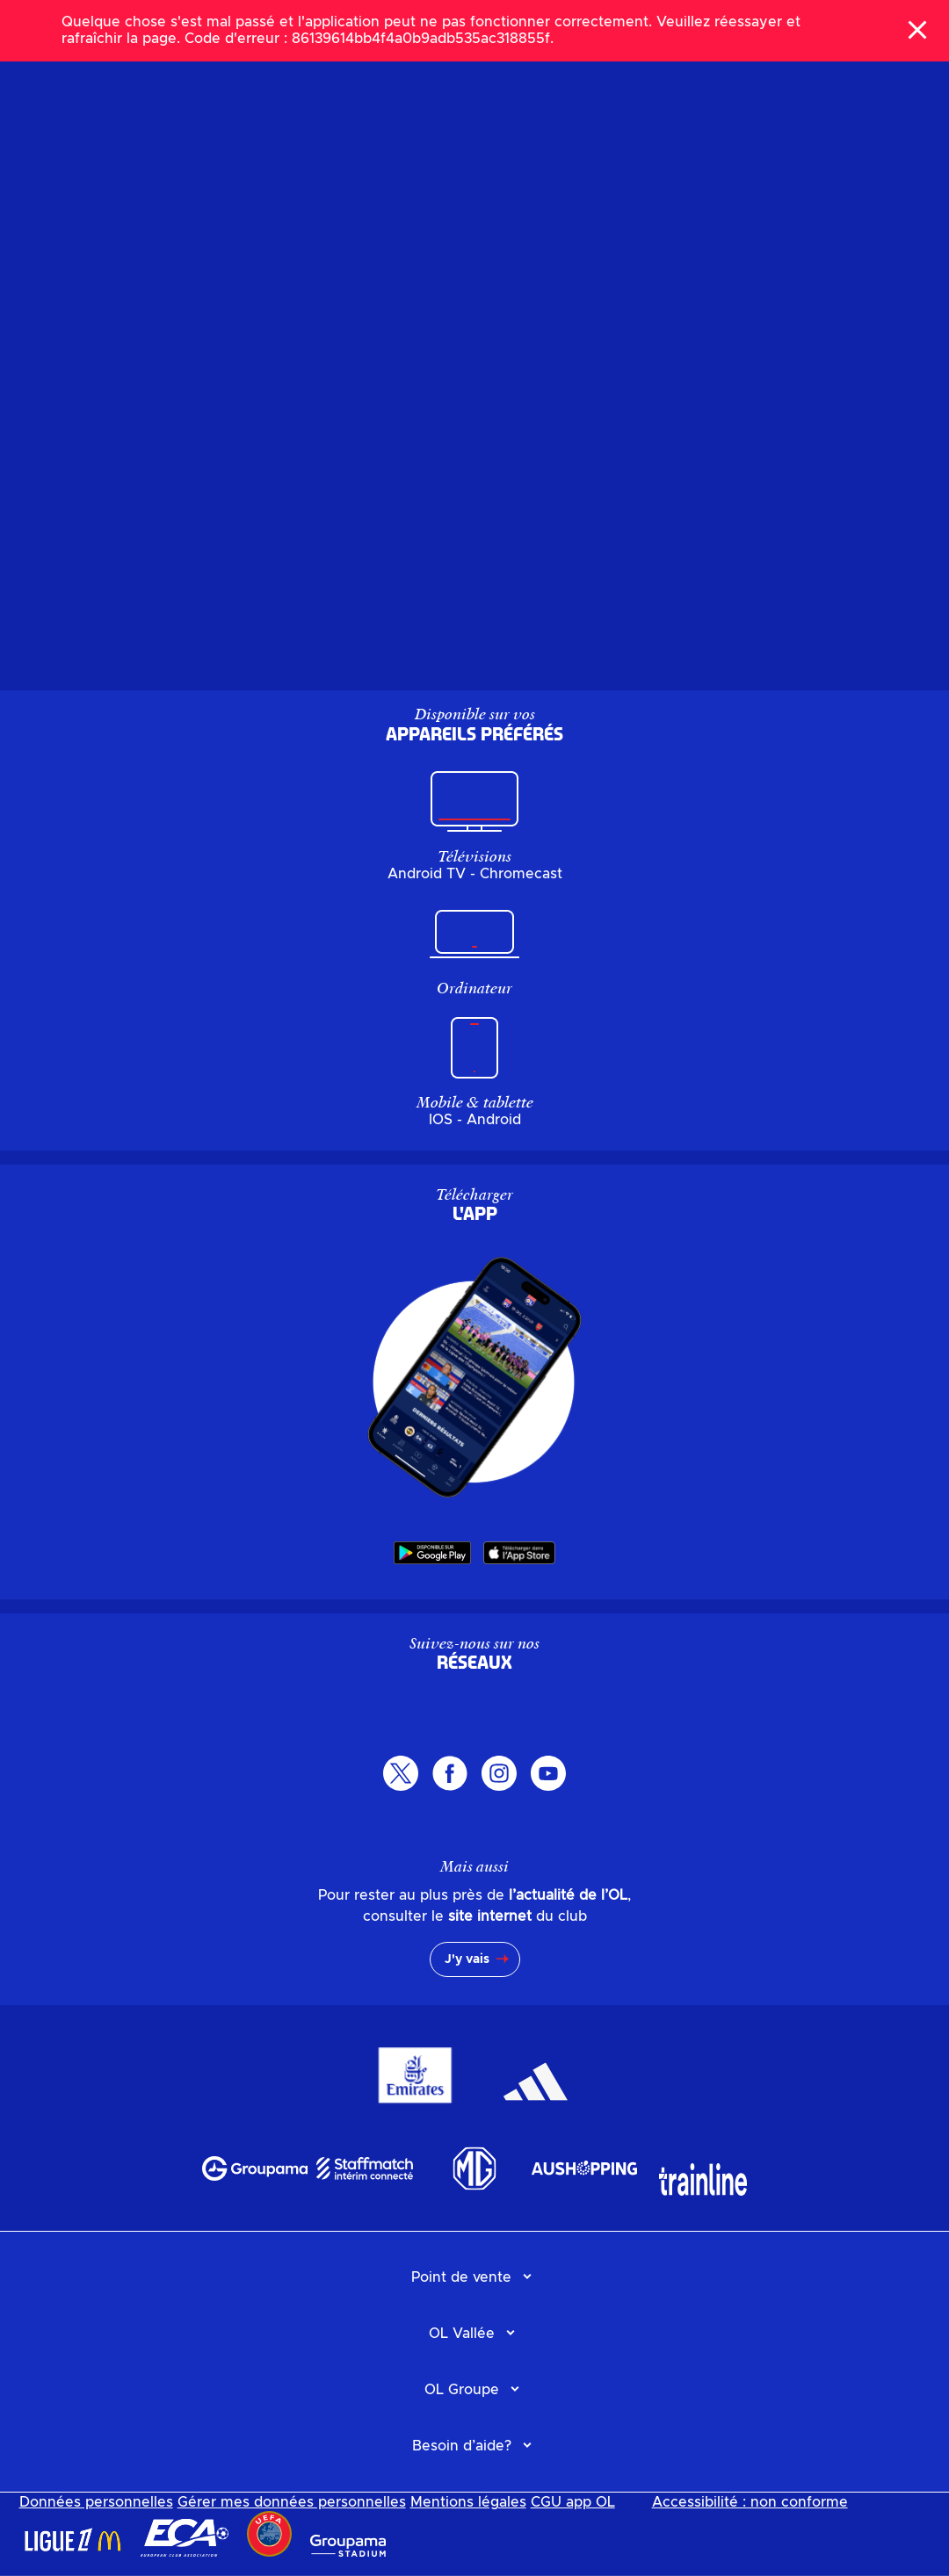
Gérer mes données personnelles (291, 2502)
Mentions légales (468, 2502)
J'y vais (467, 1959)
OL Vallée (462, 2334)
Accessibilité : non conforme (750, 2502)
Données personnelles (96, 2502)
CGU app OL (573, 2502)
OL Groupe (461, 2390)
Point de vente (461, 2277)
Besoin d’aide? (461, 2446)
